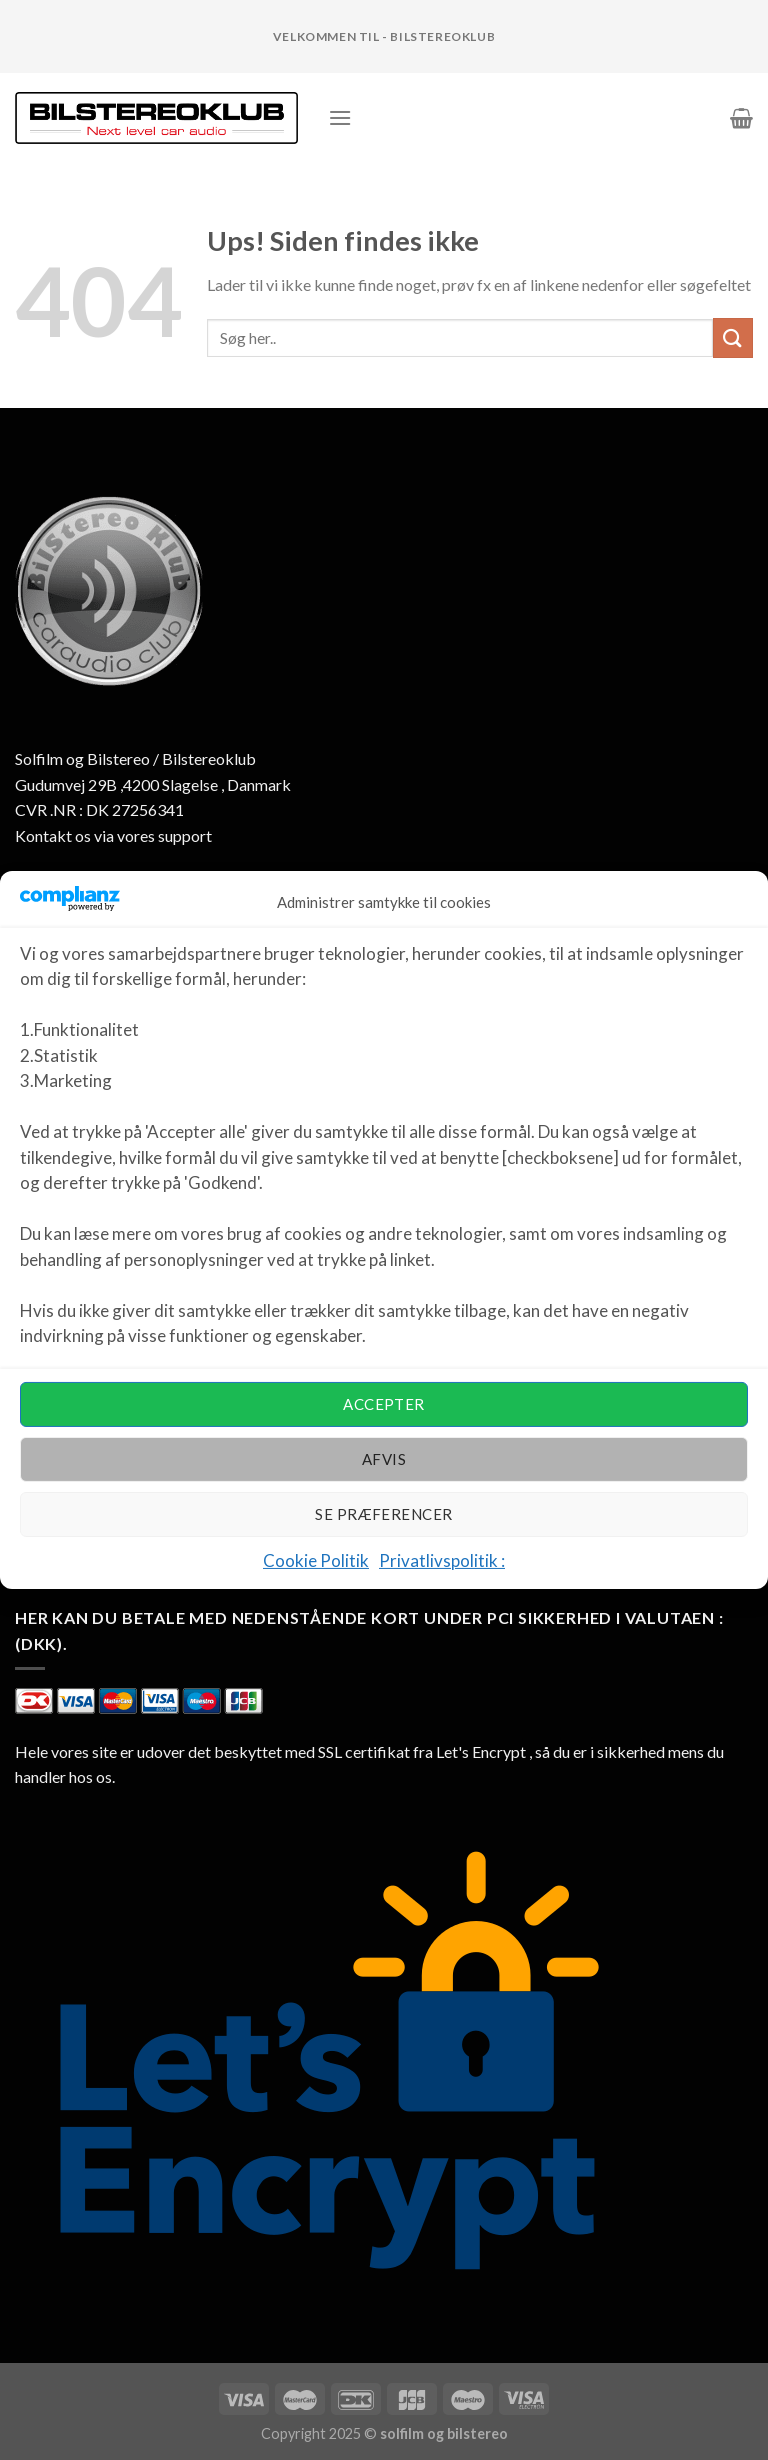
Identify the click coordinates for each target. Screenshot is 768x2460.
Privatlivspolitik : (442, 1560)
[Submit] (733, 337)
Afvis (384, 1459)
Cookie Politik (316, 1560)
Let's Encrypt (481, 1751)
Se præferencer (383, 1514)
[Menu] (340, 117)
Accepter (384, 1404)
